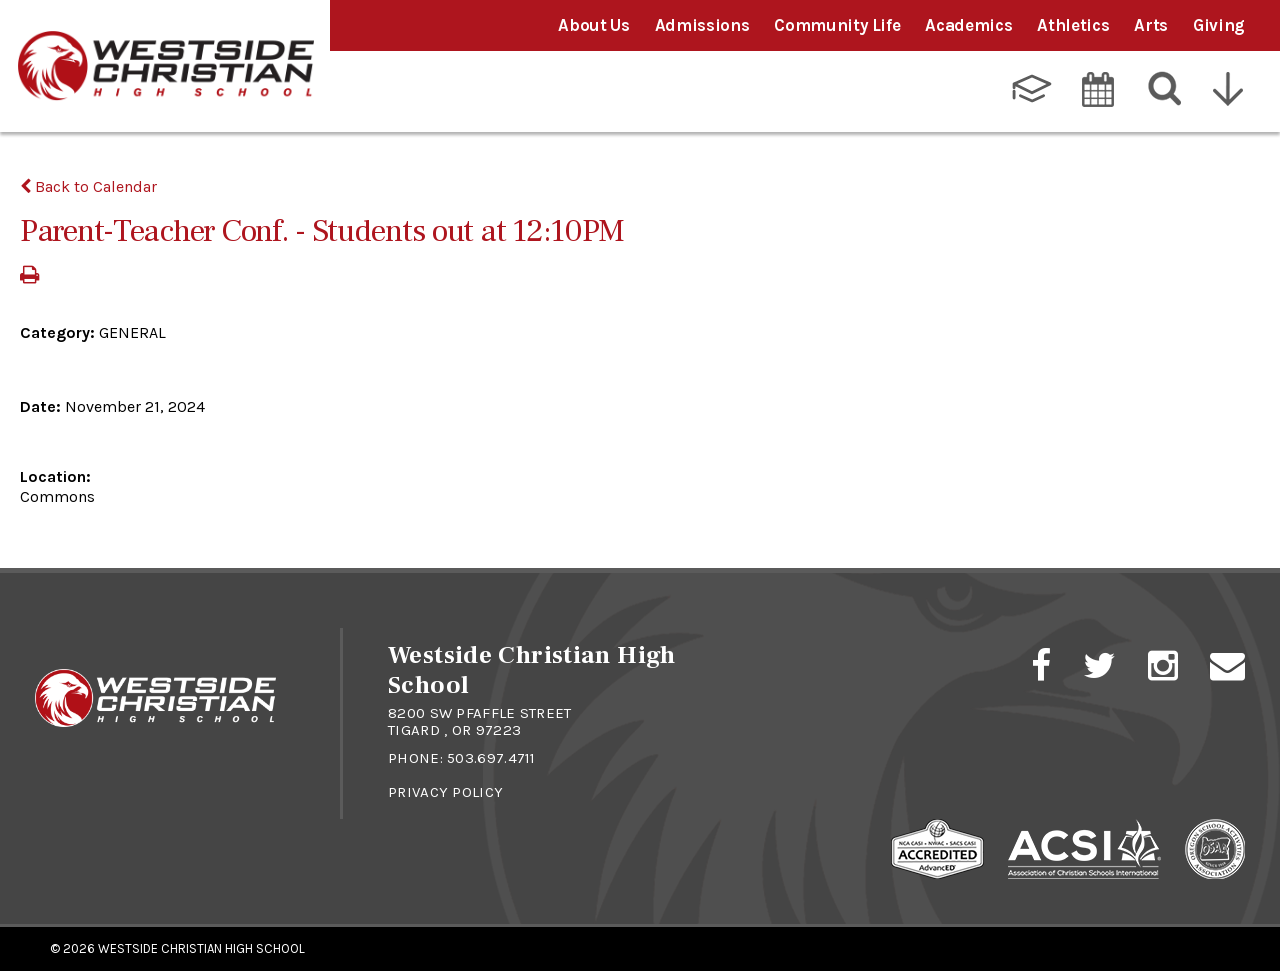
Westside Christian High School (201, 948)
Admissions (702, 25)
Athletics (1073, 25)
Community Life (837, 25)
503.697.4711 (491, 758)
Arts (1151, 25)
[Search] (1165, 89)
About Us (593, 25)
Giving (1219, 25)
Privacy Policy (445, 792)
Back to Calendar (88, 186)
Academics (968, 25)
